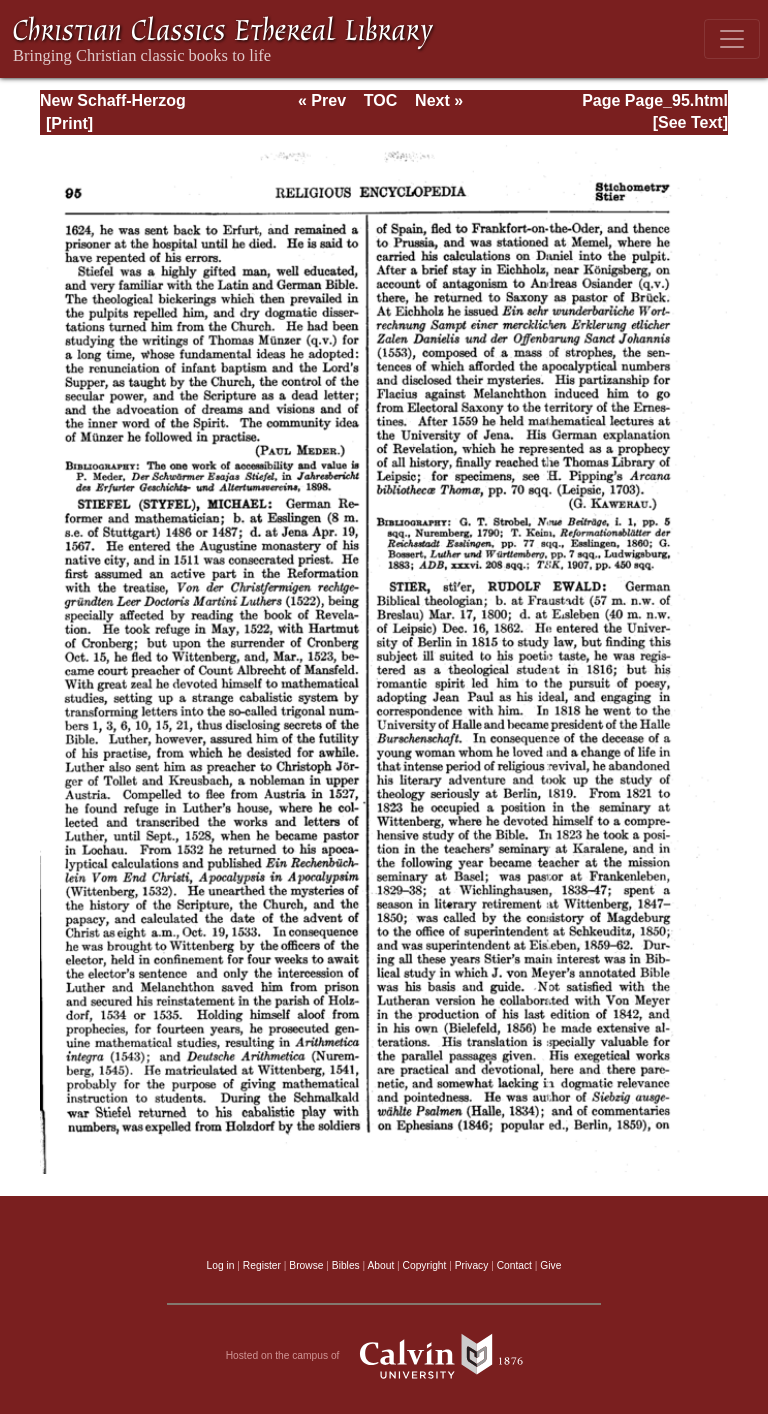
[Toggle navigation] (732, 39)
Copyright (425, 1265)
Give (550, 1265)
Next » (439, 100)
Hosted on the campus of (384, 1356)
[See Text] (690, 122)
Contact (514, 1265)
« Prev (322, 100)
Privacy (472, 1265)
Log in (221, 1265)
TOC (380, 100)
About (380, 1265)
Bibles (346, 1265)
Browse (306, 1265)
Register (262, 1265)
